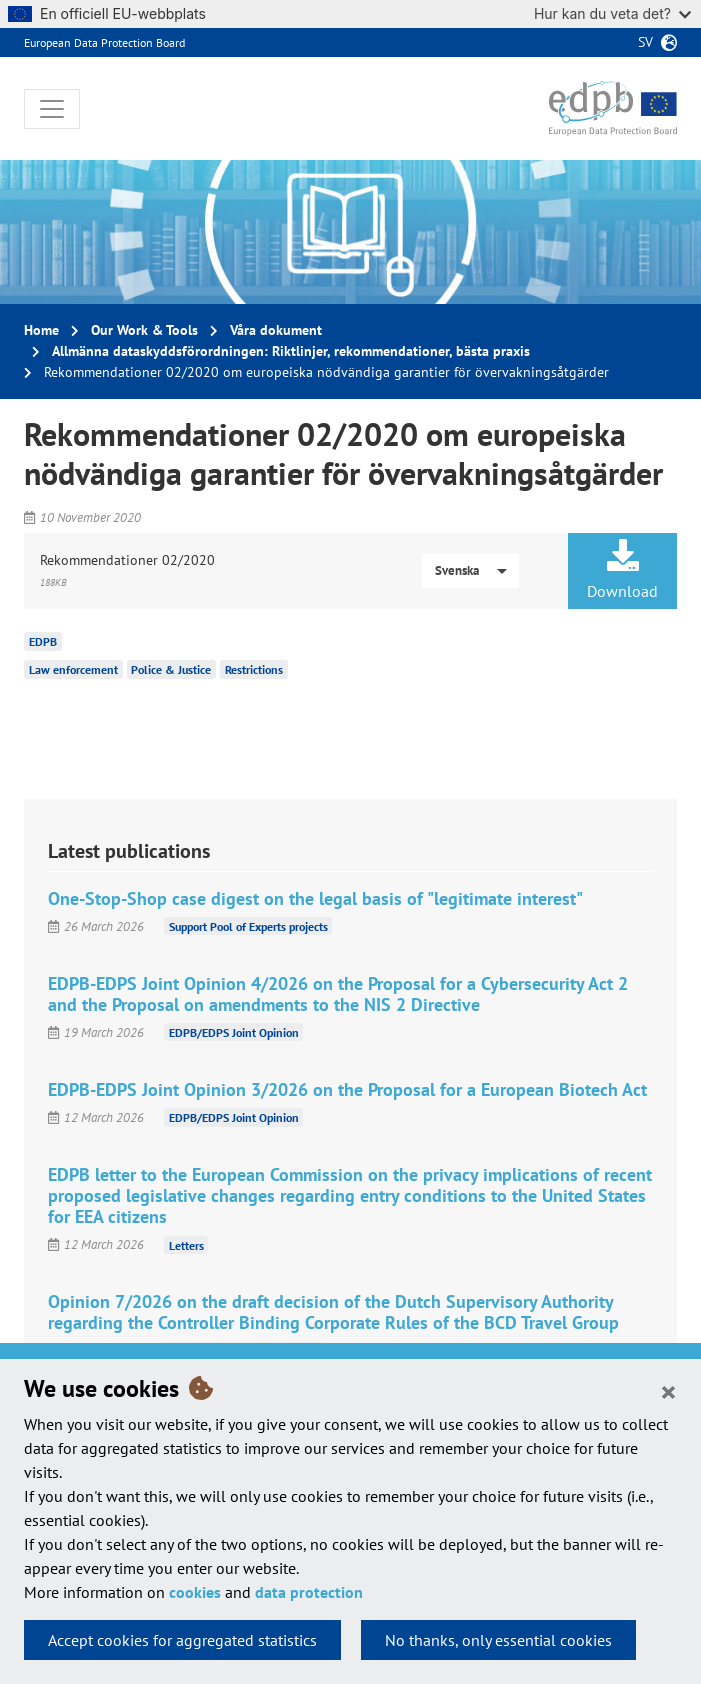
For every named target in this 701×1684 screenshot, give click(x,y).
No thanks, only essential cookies (498, 1640)
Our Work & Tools (144, 330)
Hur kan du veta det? (612, 13)
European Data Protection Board (104, 42)
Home (41, 330)
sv (645, 42)
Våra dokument (276, 330)
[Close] (668, 1391)
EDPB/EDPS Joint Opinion (234, 1032)
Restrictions (254, 669)
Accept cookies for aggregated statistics (182, 1640)
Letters (186, 1244)
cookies (195, 1592)
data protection (309, 1592)
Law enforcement (73, 669)
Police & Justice (171, 669)
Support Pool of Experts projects (248, 926)
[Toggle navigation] (52, 109)
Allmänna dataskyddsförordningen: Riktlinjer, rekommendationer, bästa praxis (291, 351)
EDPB (43, 641)
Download (622, 570)
